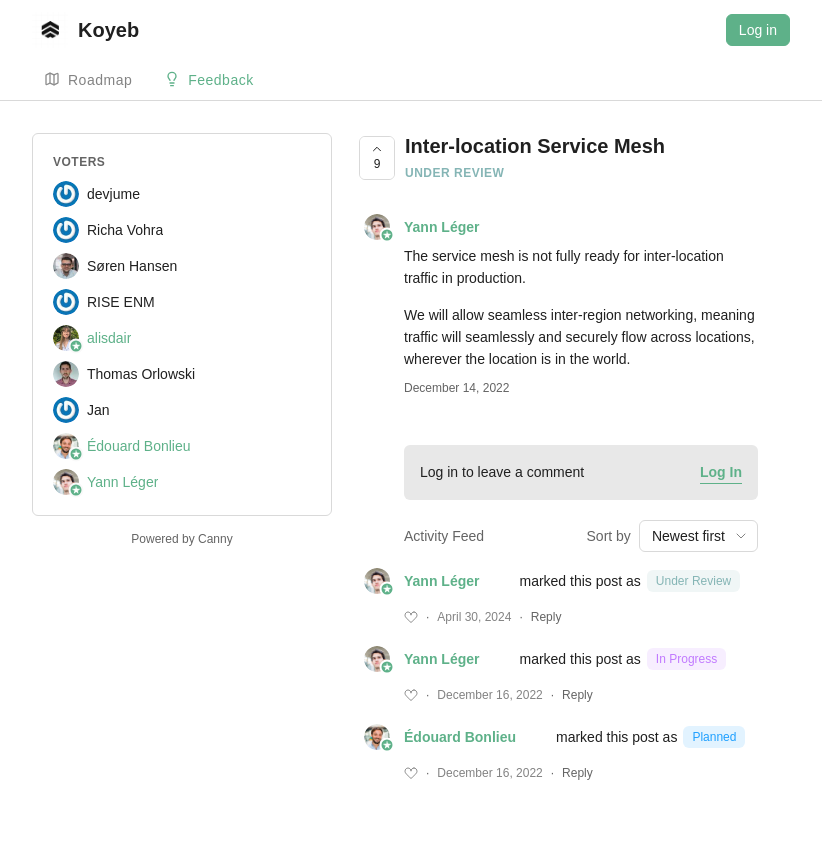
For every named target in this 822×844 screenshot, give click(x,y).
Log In (721, 472)
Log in (758, 30)
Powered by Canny (181, 539)
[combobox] (698, 536)
